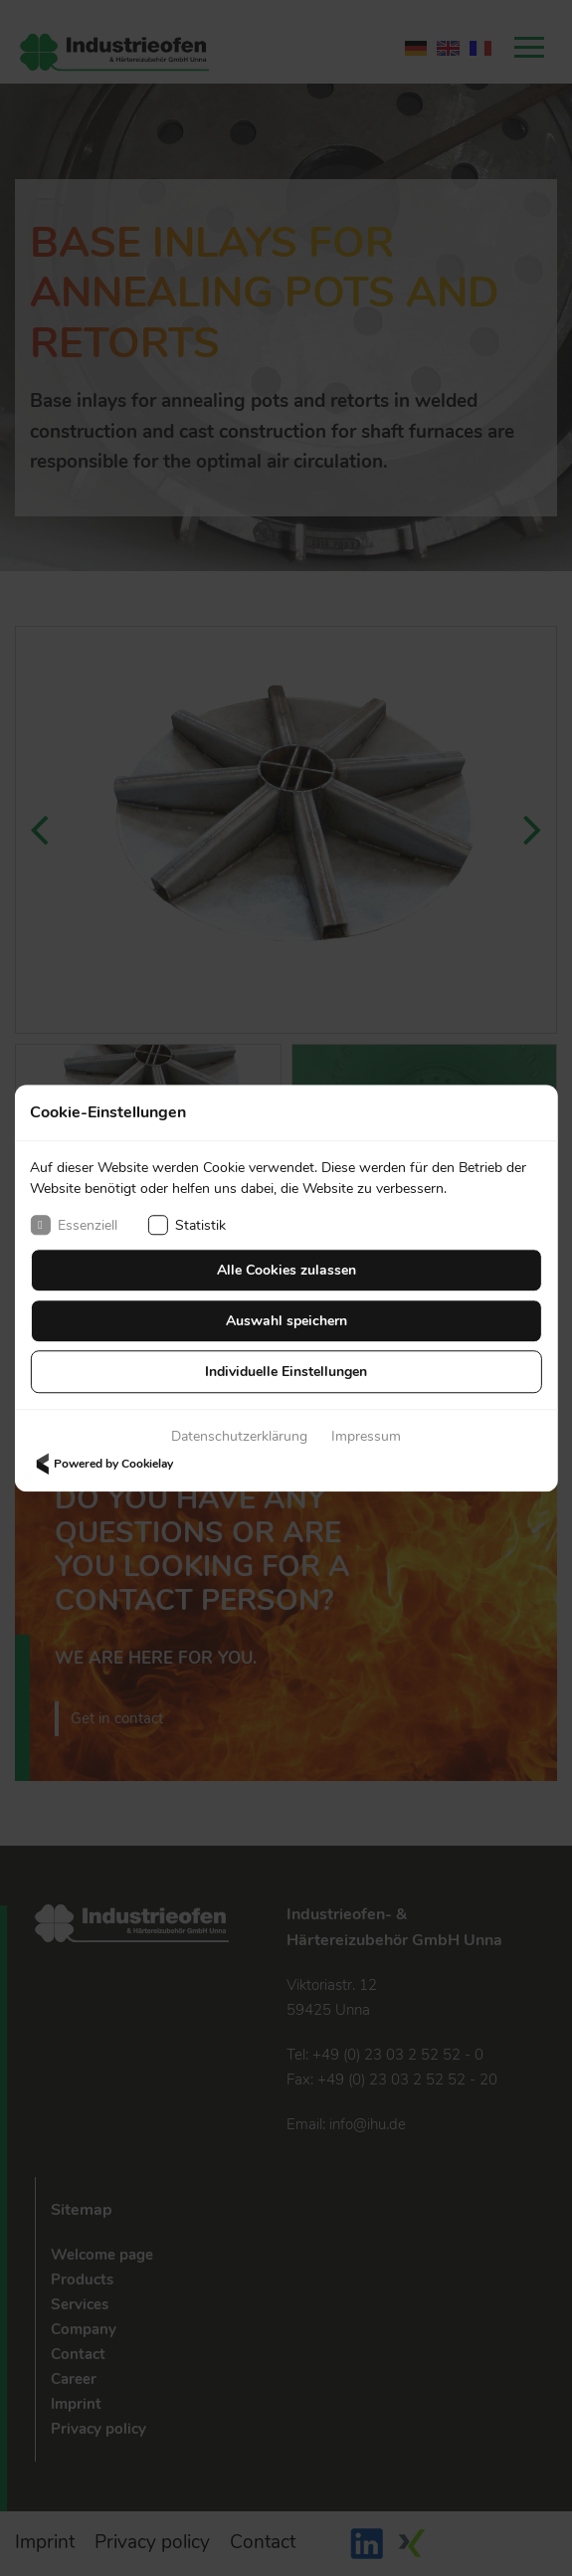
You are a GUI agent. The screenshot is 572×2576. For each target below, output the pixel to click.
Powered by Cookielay (101, 1464)
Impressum (366, 1436)
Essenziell (73, 1225)
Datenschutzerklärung (239, 1436)
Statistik (186, 1225)
